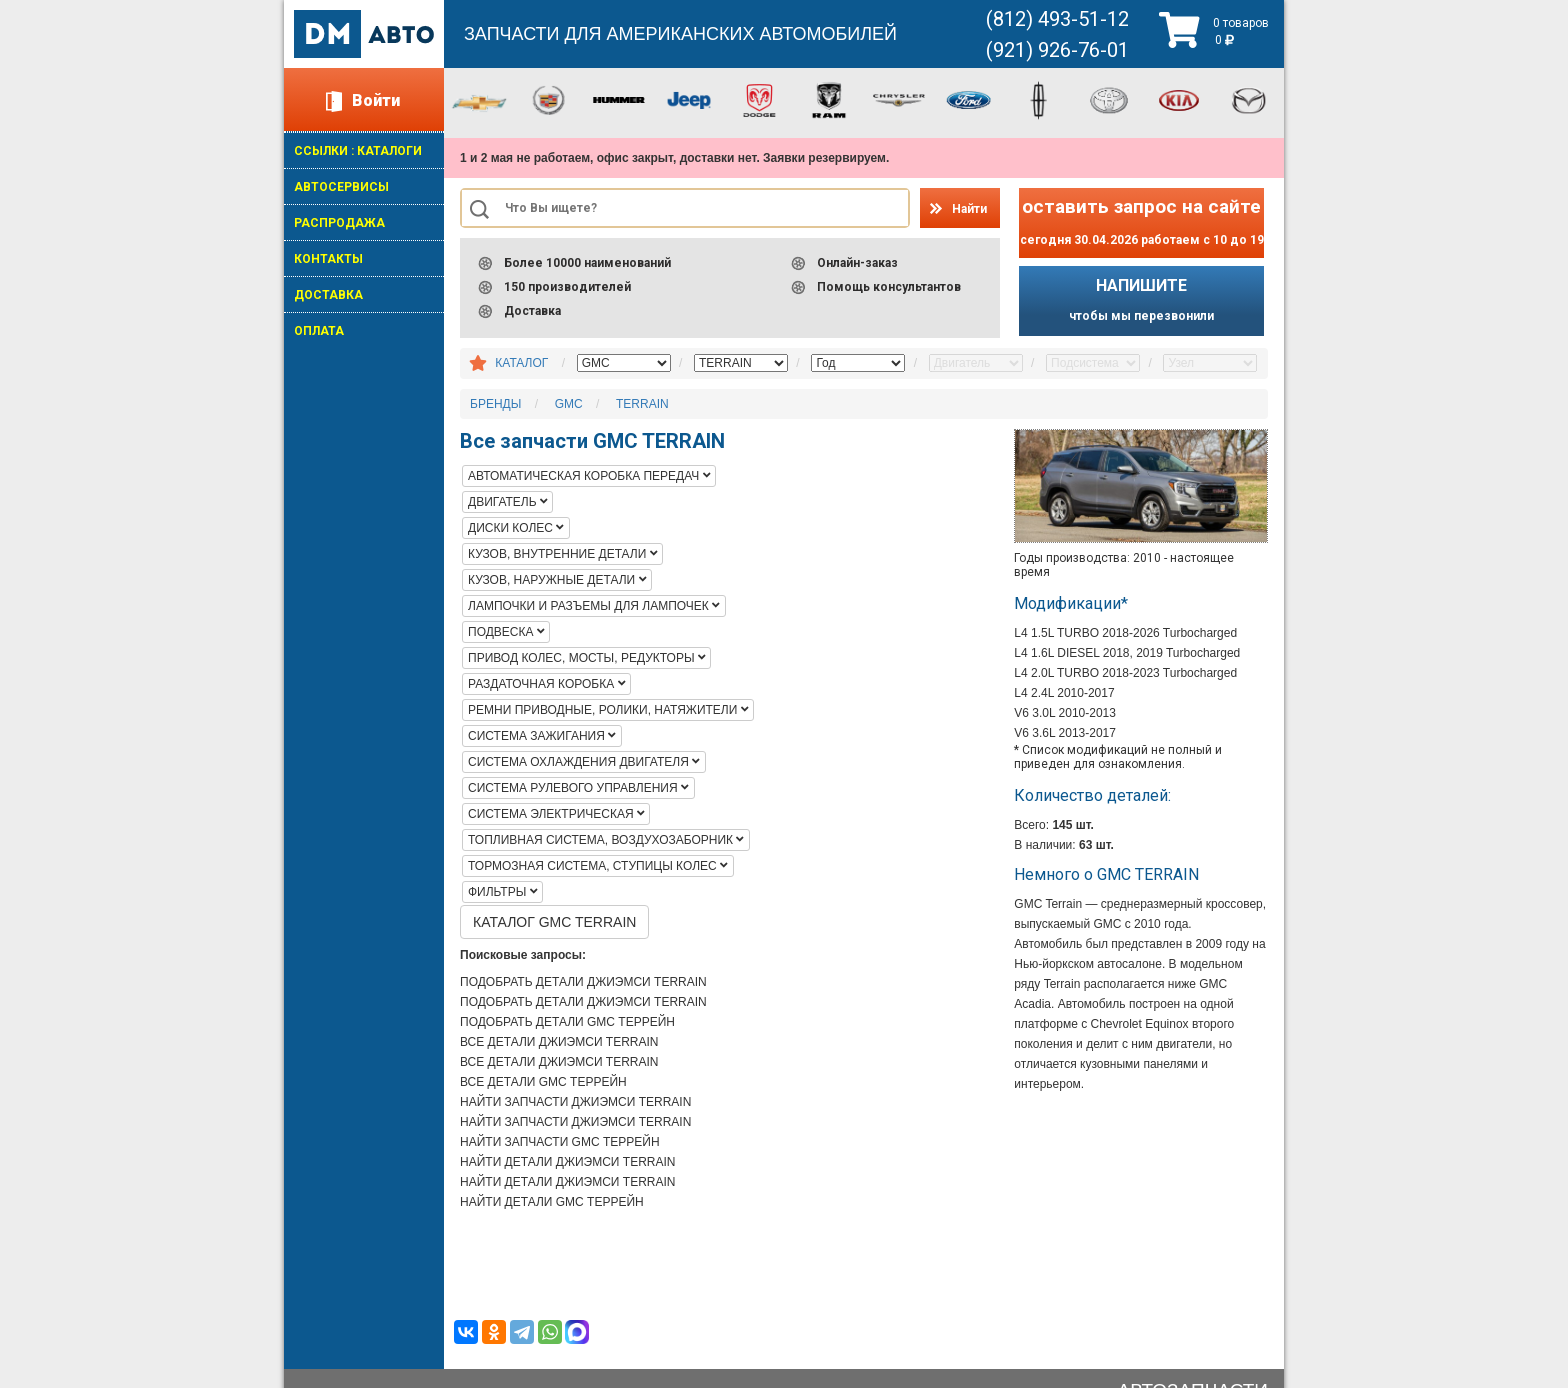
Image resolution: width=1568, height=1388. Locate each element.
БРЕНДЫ (495, 404)
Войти (376, 100)
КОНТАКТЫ (328, 259)
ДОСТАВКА (328, 295)
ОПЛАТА (319, 331)
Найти (969, 209)
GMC (569, 404)
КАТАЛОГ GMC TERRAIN (554, 922)
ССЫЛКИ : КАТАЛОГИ (358, 151)
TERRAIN (642, 404)
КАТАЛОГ (521, 363)
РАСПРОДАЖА (339, 223)
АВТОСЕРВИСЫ (341, 187)
